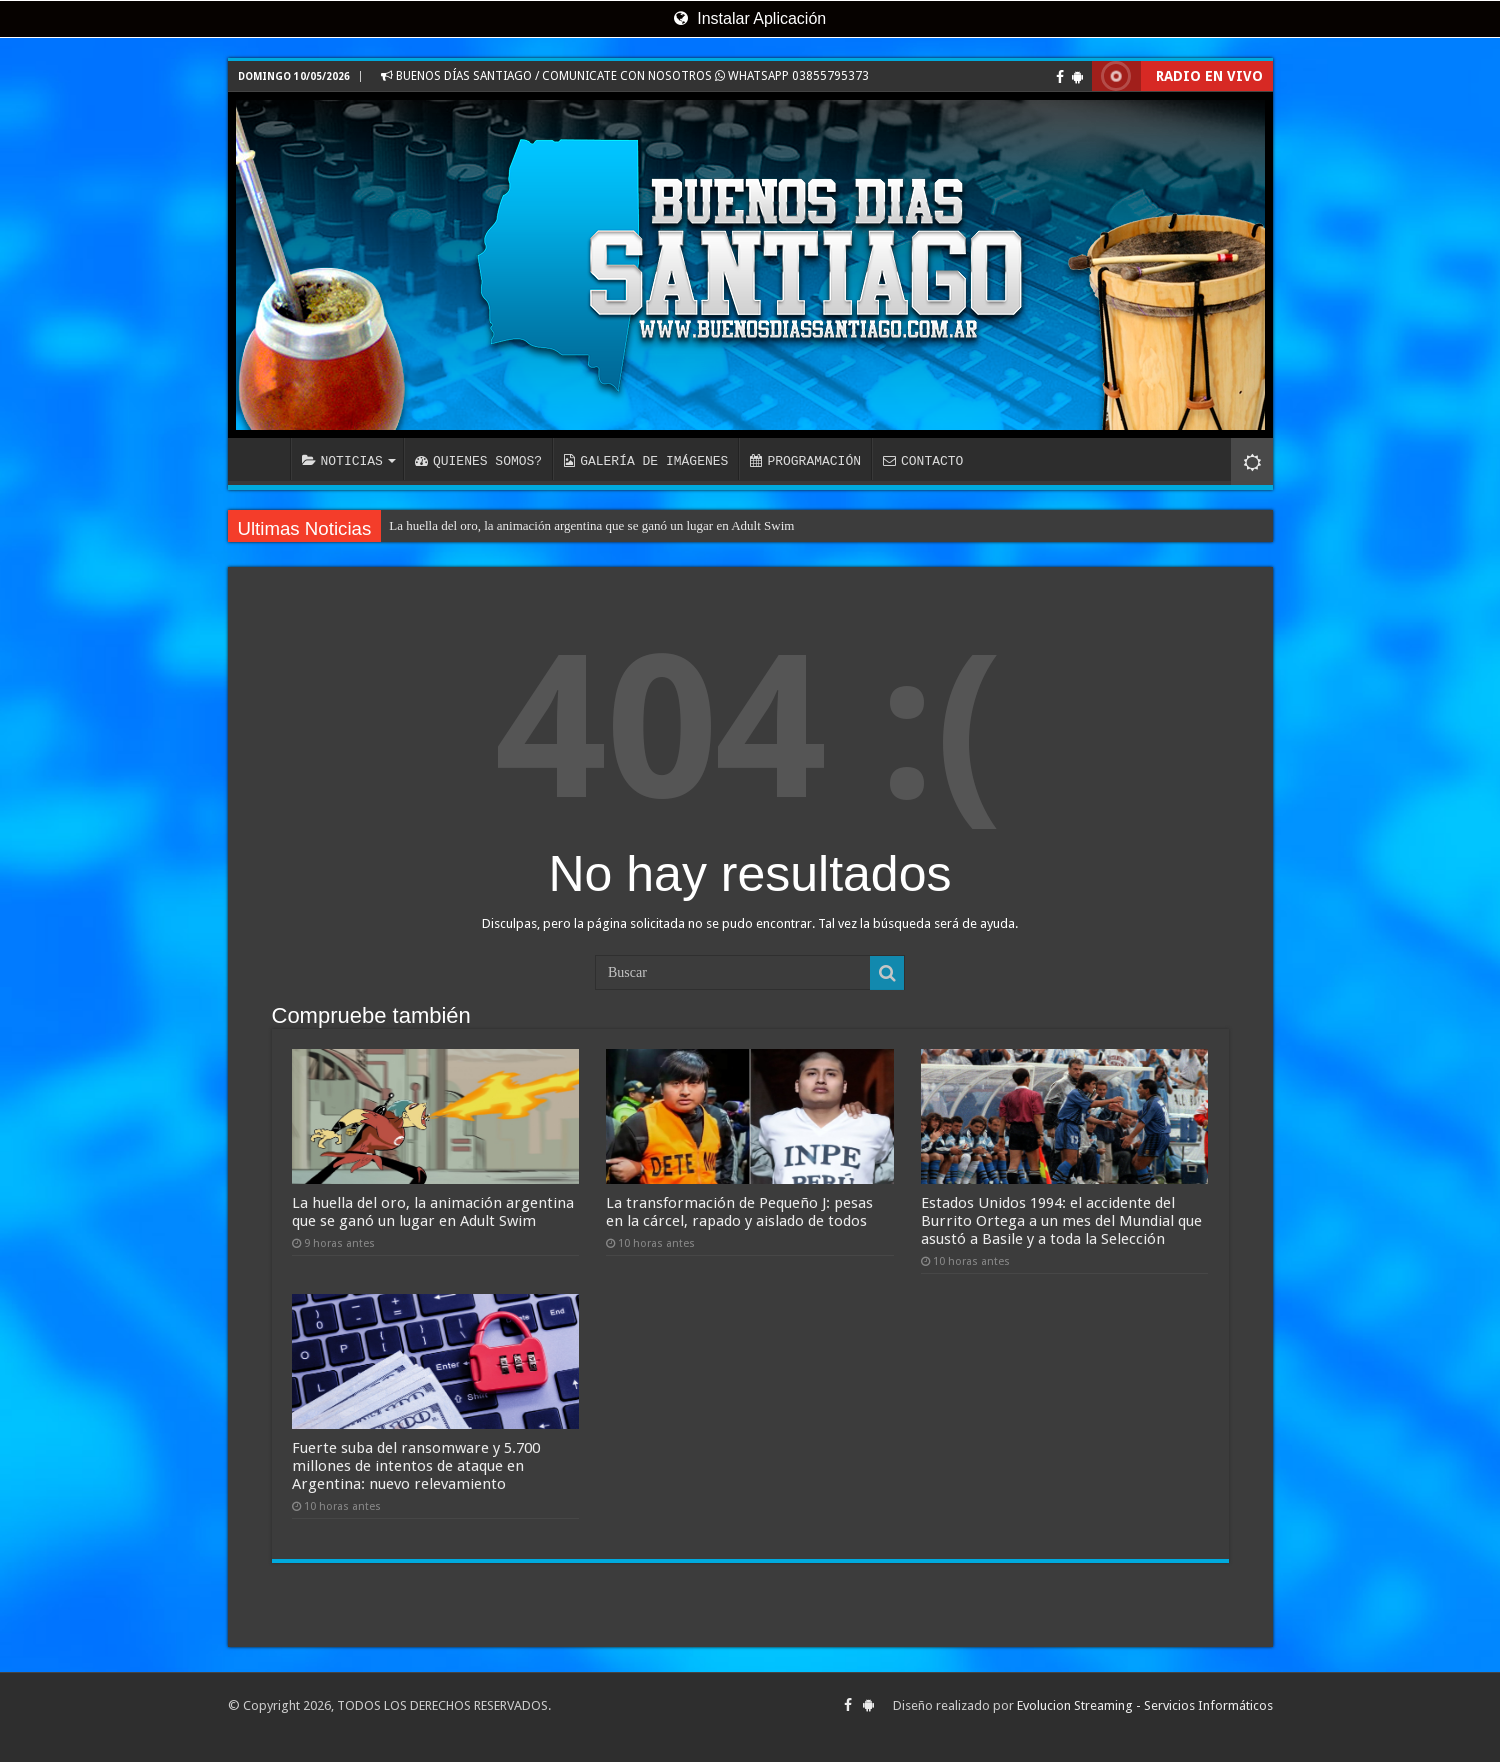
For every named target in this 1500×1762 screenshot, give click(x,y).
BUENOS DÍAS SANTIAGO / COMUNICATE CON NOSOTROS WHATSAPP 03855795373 (625, 76)
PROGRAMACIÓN (805, 461)
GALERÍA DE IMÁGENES (646, 461)
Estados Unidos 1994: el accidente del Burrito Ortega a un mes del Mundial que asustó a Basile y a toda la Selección (1061, 1221)
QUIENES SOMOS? (478, 461)
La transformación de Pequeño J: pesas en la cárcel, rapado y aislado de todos (739, 1212)
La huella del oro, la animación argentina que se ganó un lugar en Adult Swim (591, 525)
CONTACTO (923, 461)
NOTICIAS (342, 461)
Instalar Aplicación (750, 18)
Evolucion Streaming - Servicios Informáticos (1145, 1705)
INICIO (264, 459)
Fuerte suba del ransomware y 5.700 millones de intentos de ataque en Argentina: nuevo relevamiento (416, 1466)
